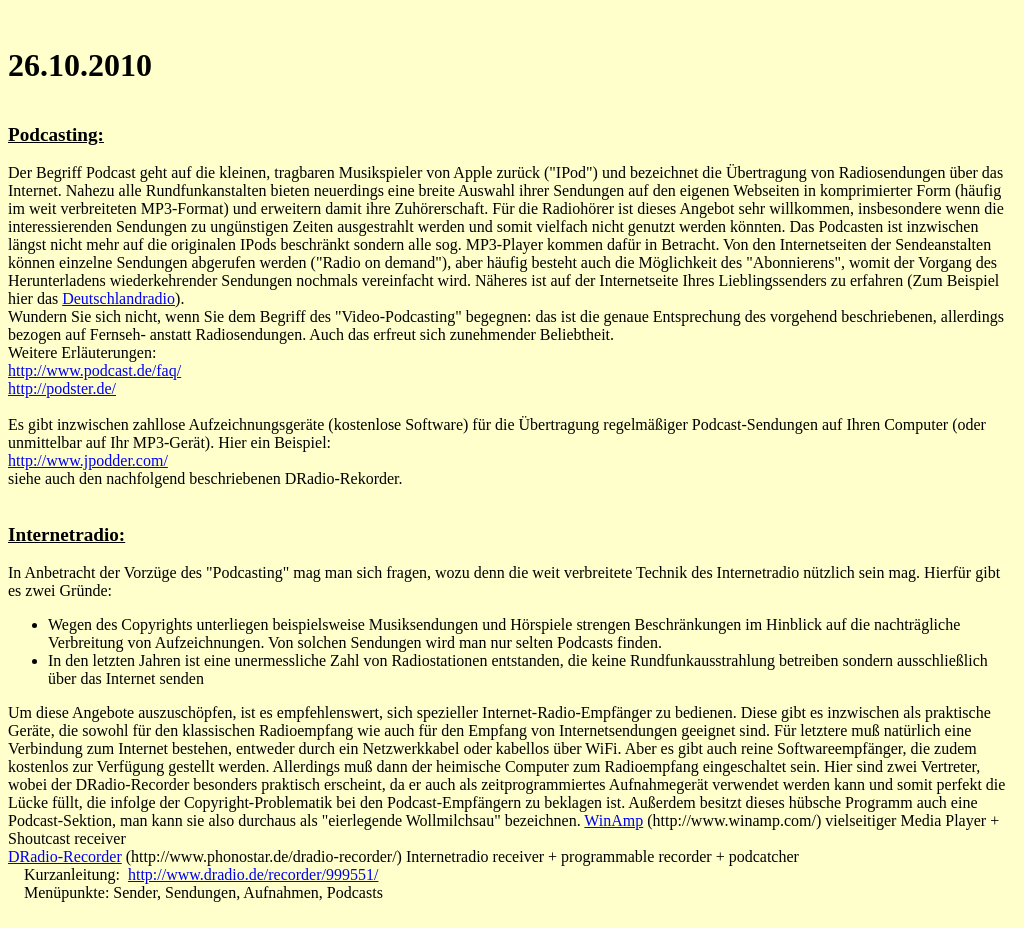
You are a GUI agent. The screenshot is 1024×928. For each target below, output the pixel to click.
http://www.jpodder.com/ (88, 460)
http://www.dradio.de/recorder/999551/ (253, 874)
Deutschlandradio (118, 298)
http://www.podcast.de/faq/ (94, 370)
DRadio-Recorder (65, 856)
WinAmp (613, 820)
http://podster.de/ (62, 388)
